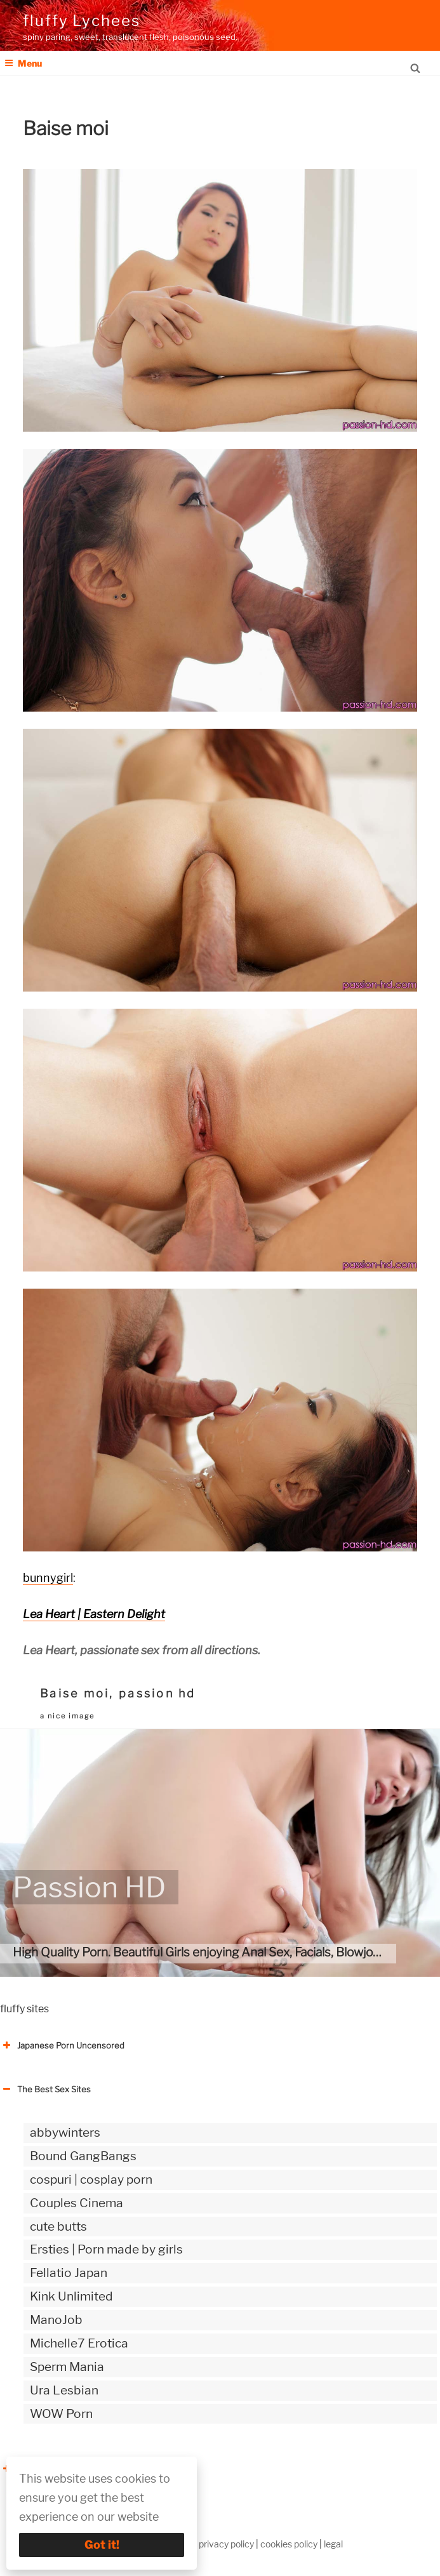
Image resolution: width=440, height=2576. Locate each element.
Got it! (101, 2544)
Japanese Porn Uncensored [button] (62, 2045)
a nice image (67, 1715)
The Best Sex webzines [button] (54, 2468)
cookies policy (288, 2544)
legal (333, 2544)
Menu (23, 63)
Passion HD (89, 1887)
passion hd (157, 1693)
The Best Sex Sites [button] (45, 2089)
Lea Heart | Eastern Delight (94, 1614)
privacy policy (226, 2544)
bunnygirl (48, 1577)
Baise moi (74, 1693)
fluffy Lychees (81, 20)
